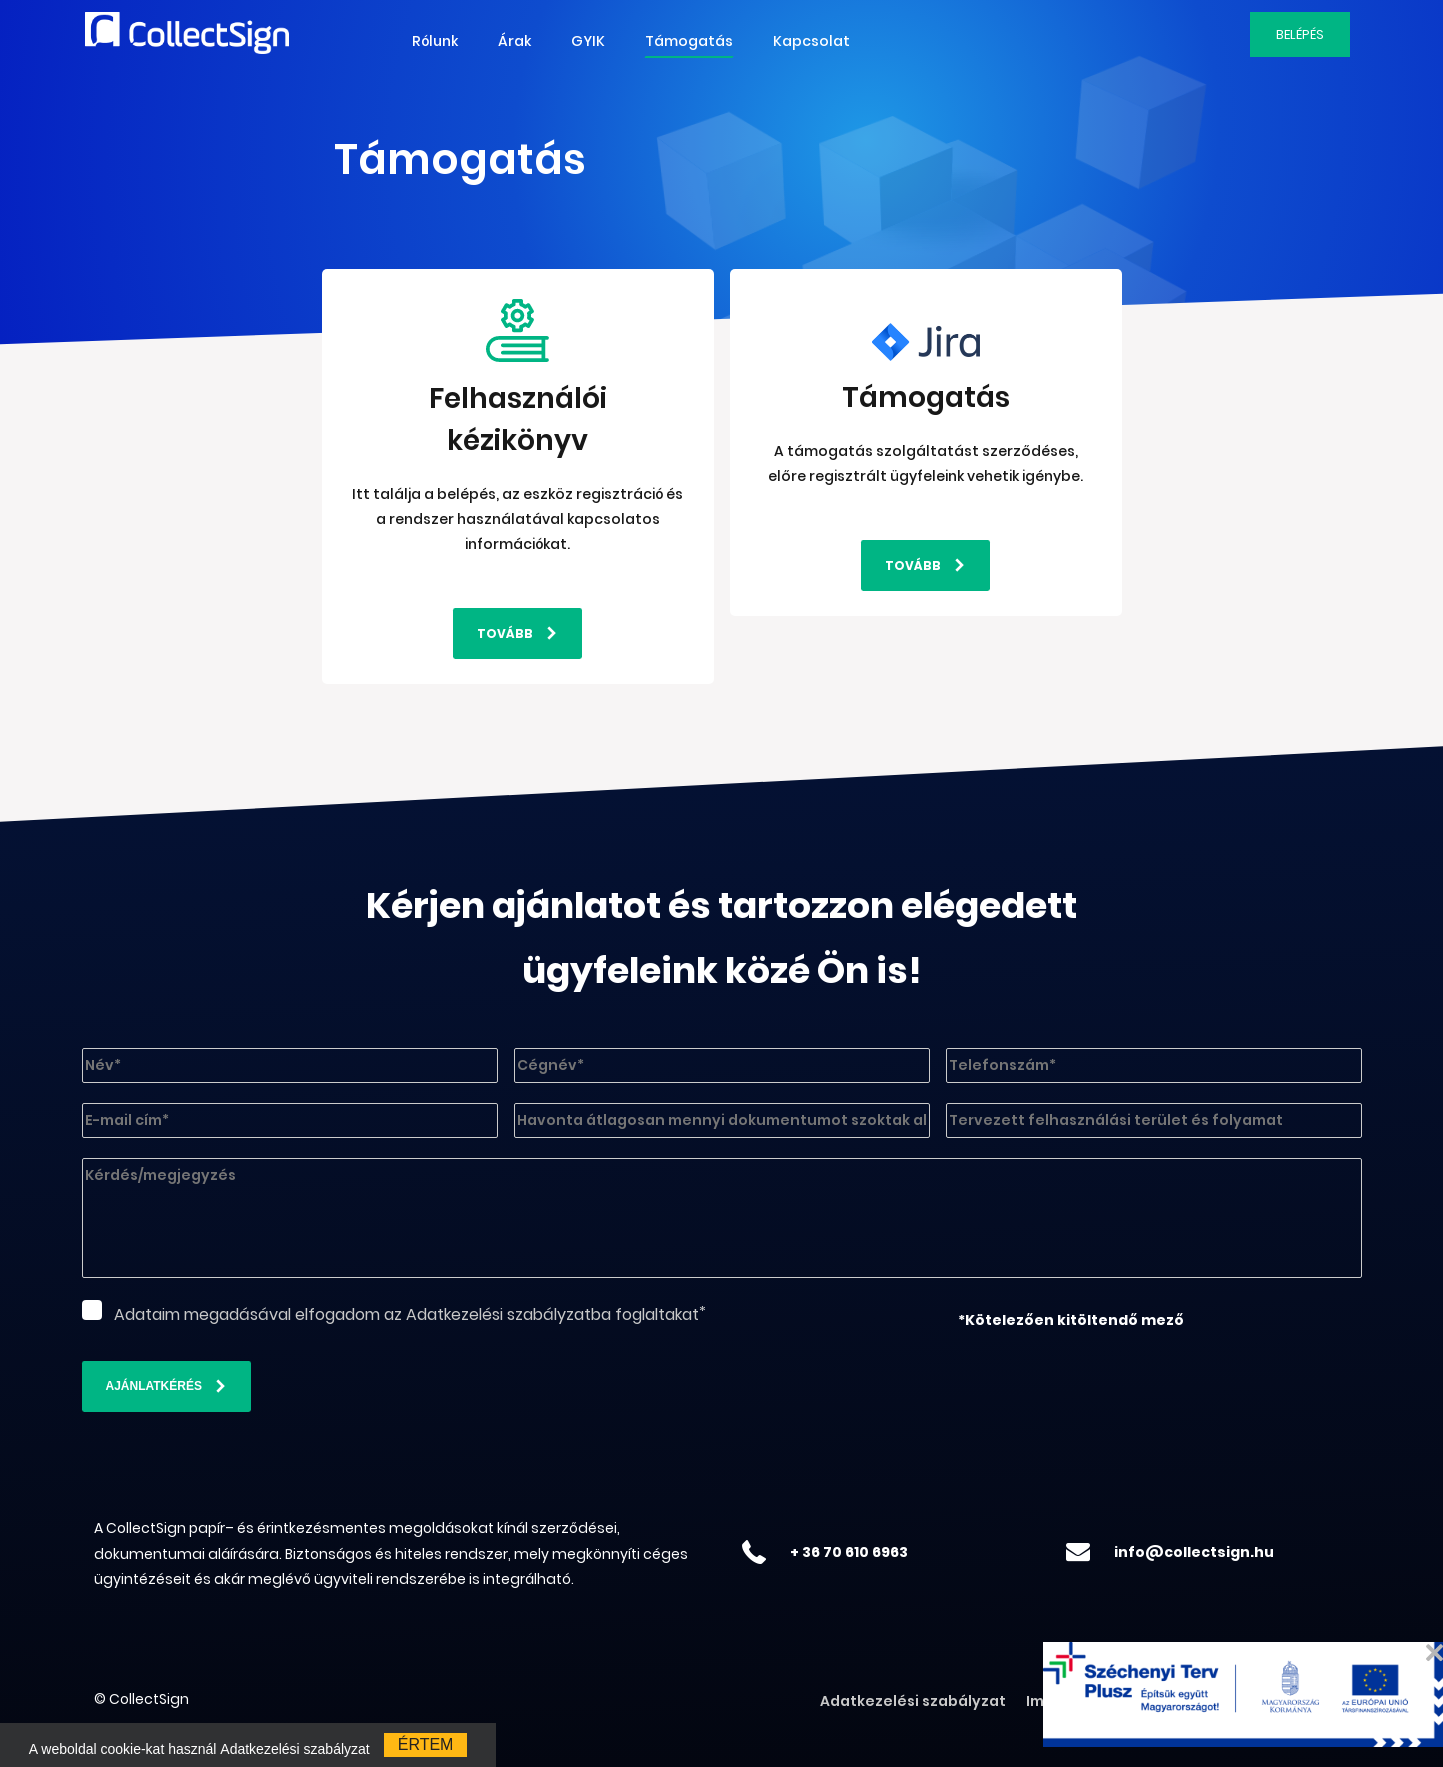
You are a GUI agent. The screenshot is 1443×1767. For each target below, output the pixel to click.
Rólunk (435, 41)
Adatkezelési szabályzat (913, 1701)
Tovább (505, 633)
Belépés (1300, 34)
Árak (514, 41)
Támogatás (689, 41)
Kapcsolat (811, 41)
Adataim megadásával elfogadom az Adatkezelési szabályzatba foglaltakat (406, 1314)
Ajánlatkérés (154, 1386)
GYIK (588, 41)
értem (426, 1744)
